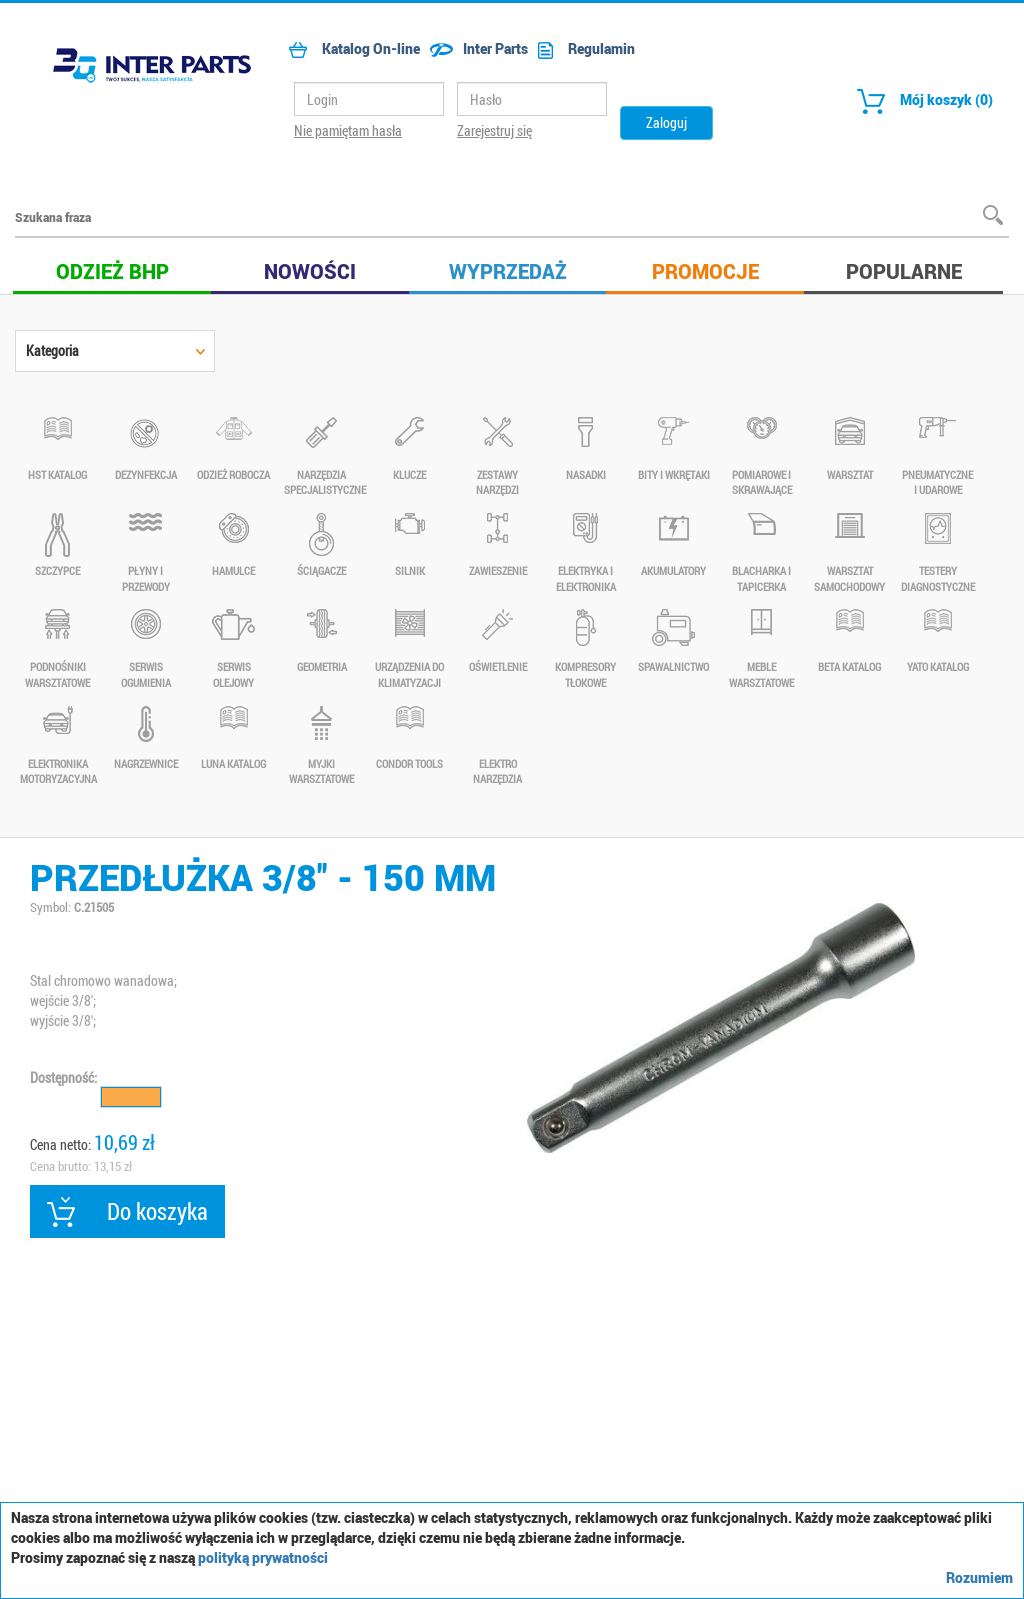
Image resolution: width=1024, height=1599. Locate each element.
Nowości (310, 271)
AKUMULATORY (673, 545)
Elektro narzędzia (497, 746)
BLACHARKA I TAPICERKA (761, 553)
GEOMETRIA (321, 641)
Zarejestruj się (494, 130)
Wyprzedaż (508, 271)
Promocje (705, 271)
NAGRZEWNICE (145, 738)
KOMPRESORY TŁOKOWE (585, 649)
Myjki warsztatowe (321, 746)
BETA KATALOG (849, 641)
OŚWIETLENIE (497, 641)
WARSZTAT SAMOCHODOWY (849, 553)
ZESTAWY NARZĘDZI (497, 457)
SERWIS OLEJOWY (233, 649)
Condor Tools (409, 738)
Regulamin (581, 49)
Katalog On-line (349, 48)
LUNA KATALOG (233, 738)
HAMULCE (233, 545)
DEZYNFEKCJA (145, 449)
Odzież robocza (233, 449)
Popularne (904, 271)
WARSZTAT (849, 449)
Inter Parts (474, 48)
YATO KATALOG (937, 641)
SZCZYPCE (57, 545)
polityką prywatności (263, 1557)
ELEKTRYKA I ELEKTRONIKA (585, 553)
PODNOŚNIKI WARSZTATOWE (57, 649)
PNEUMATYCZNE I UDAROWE (937, 457)
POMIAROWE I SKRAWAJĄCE (761, 457)
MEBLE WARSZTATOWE (761, 649)
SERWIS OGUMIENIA (145, 649)
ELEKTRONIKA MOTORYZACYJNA (57, 746)
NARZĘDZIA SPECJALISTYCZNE (321, 457)
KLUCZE (409, 449)
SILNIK (409, 545)
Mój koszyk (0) (920, 101)
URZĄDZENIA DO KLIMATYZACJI (409, 649)
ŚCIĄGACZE (321, 545)
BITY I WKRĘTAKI (673, 449)
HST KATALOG (57, 449)
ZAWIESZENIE (497, 545)
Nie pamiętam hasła (348, 130)
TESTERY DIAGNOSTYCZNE (937, 553)
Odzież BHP (112, 271)
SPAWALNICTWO (673, 641)
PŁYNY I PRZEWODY (145, 553)
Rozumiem (979, 1577)
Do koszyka (127, 1211)
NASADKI (585, 449)
